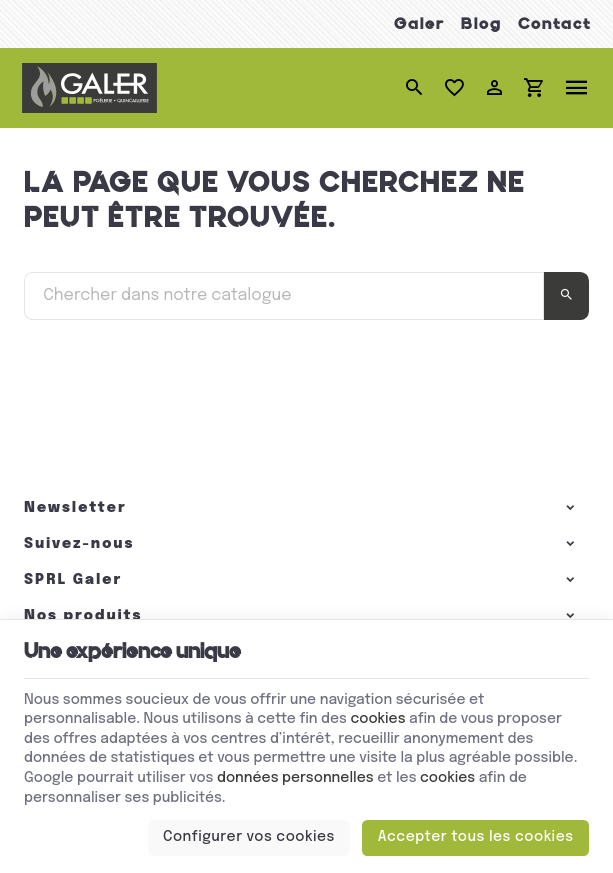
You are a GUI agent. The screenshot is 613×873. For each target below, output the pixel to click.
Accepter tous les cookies (476, 837)
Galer (419, 23)
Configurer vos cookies (249, 837)
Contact (554, 23)
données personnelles (295, 778)
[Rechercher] (415, 88)
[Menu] (577, 88)
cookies (377, 719)
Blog (481, 23)
